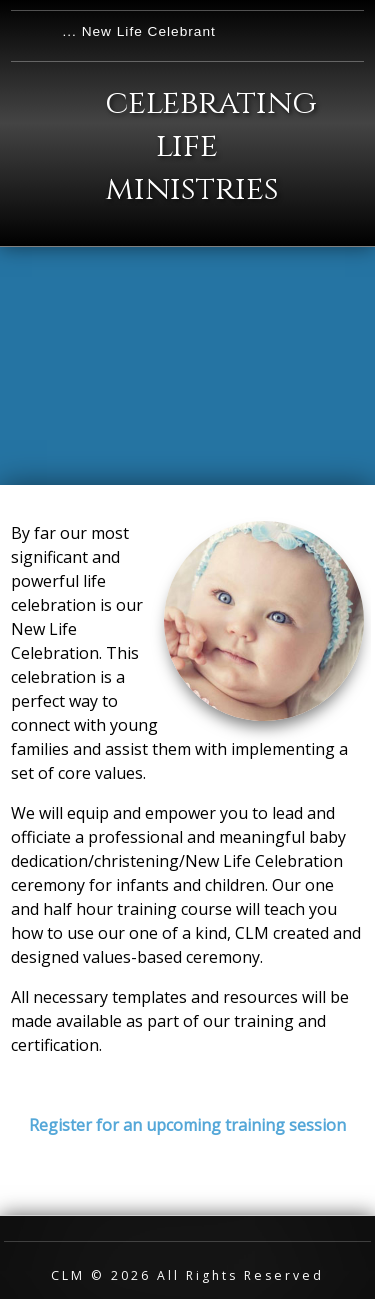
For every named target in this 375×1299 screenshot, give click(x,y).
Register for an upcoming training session (187, 1125)
